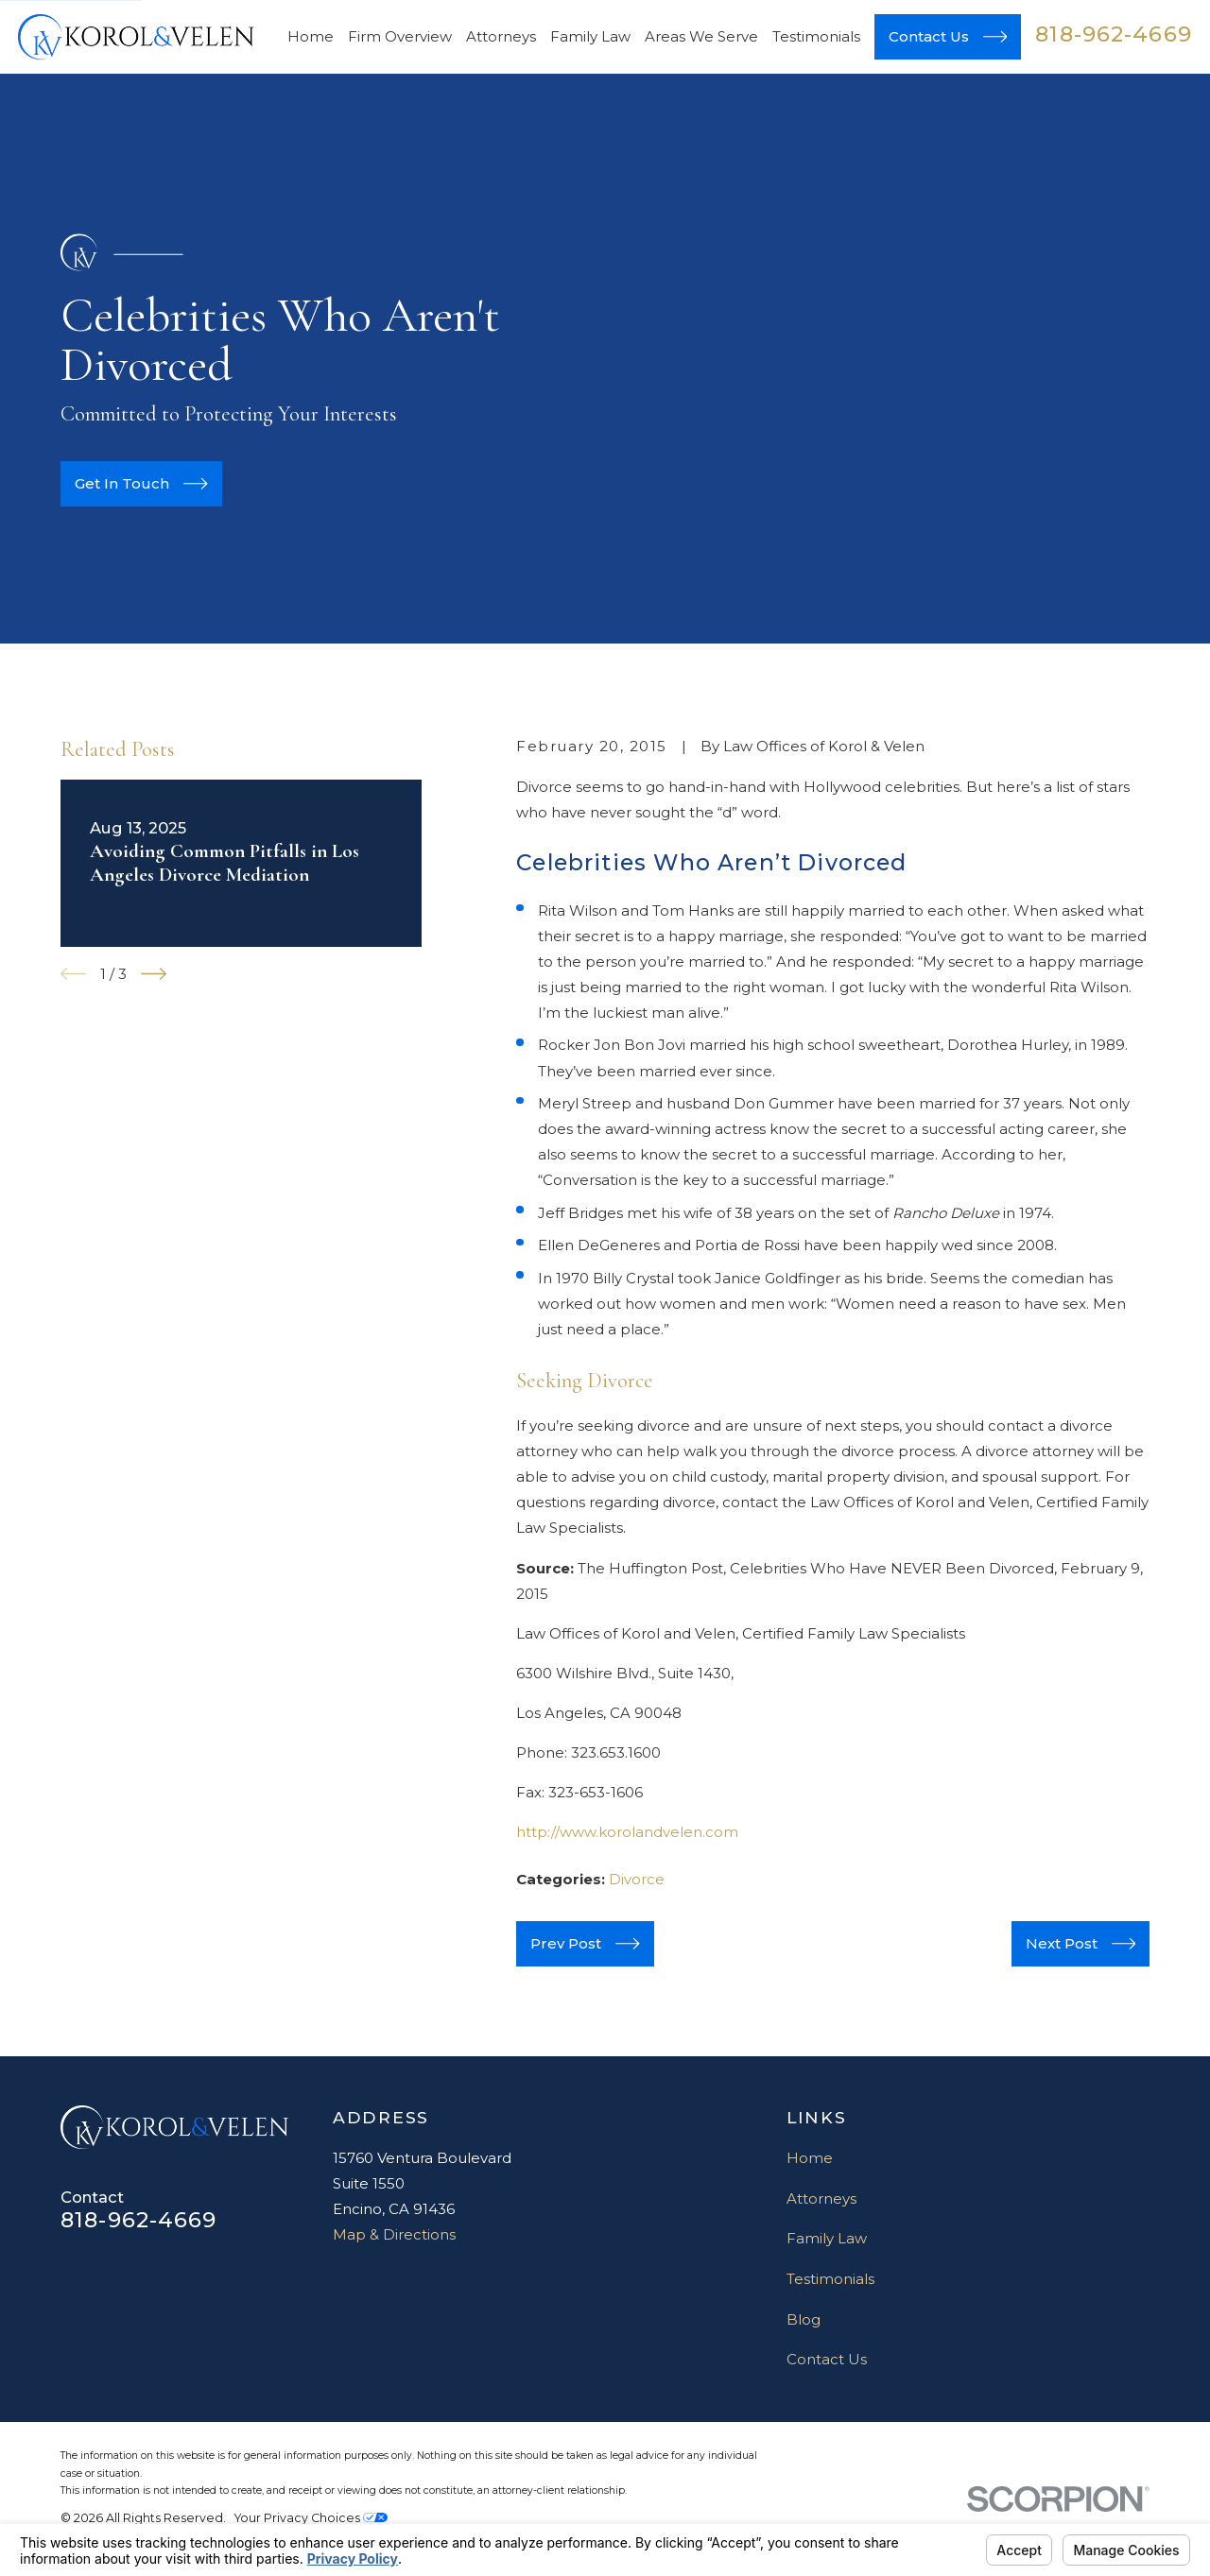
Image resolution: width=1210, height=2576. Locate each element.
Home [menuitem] (310, 36)
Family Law (826, 2238)
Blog (803, 2319)
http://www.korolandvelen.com (627, 1832)
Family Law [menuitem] (590, 36)
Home (809, 2158)
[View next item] (153, 974)
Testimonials (830, 2279)
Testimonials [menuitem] (816, 36)
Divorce (637, 1879)
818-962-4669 (1113, 34)
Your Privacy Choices (311, 2518)
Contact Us (826, 2359)
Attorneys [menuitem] (501, 36)
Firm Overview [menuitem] (400, 36)
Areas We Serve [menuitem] (701, 36)
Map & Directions (394, 2234)
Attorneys (821, 2198)
